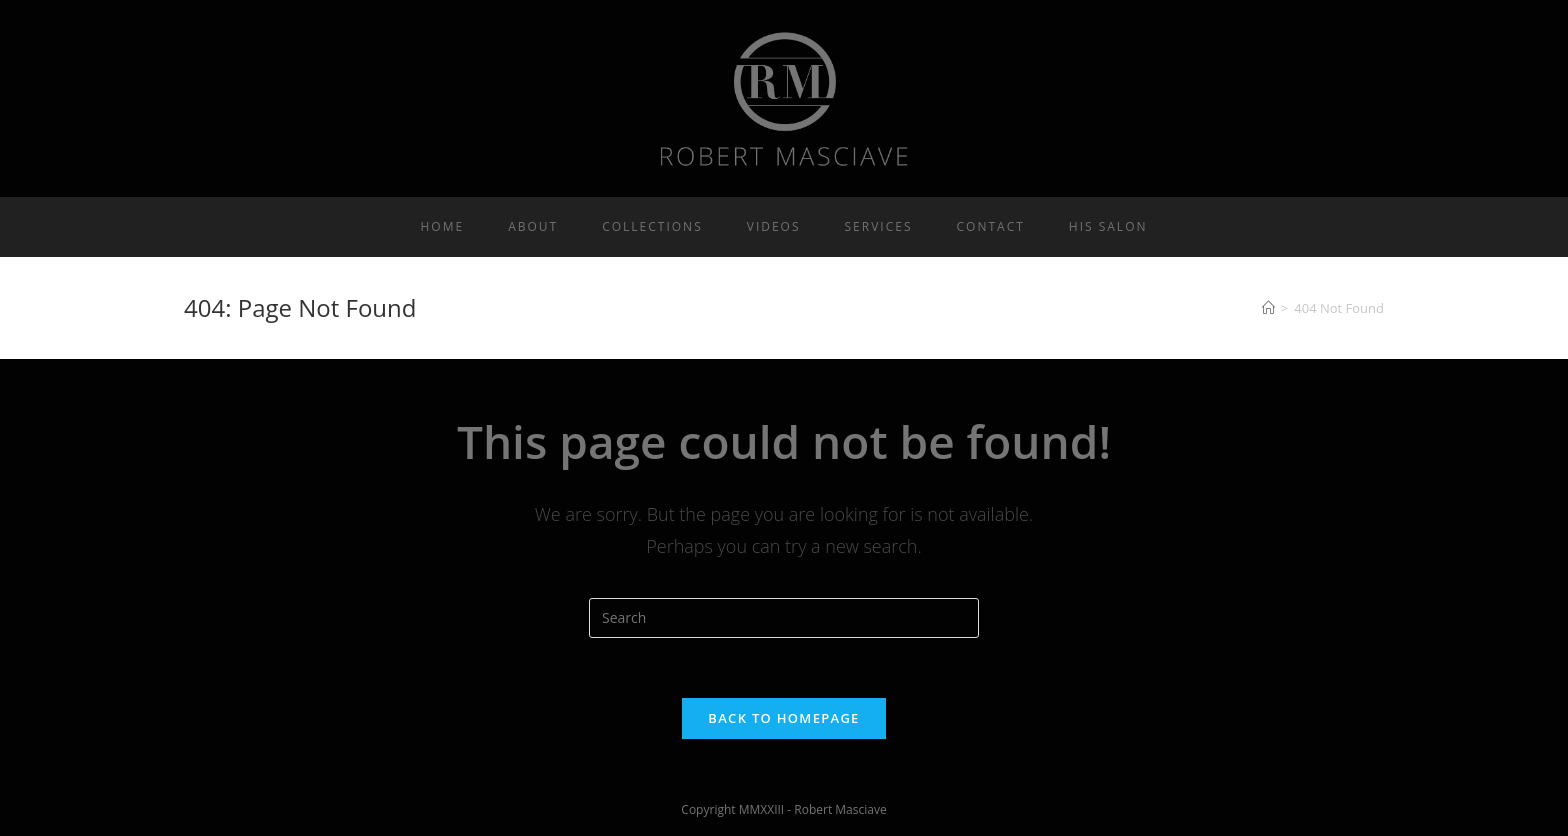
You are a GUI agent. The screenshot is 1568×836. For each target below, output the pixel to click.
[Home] (1268, 308)
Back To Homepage (783, 718)
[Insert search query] (784, 618)
